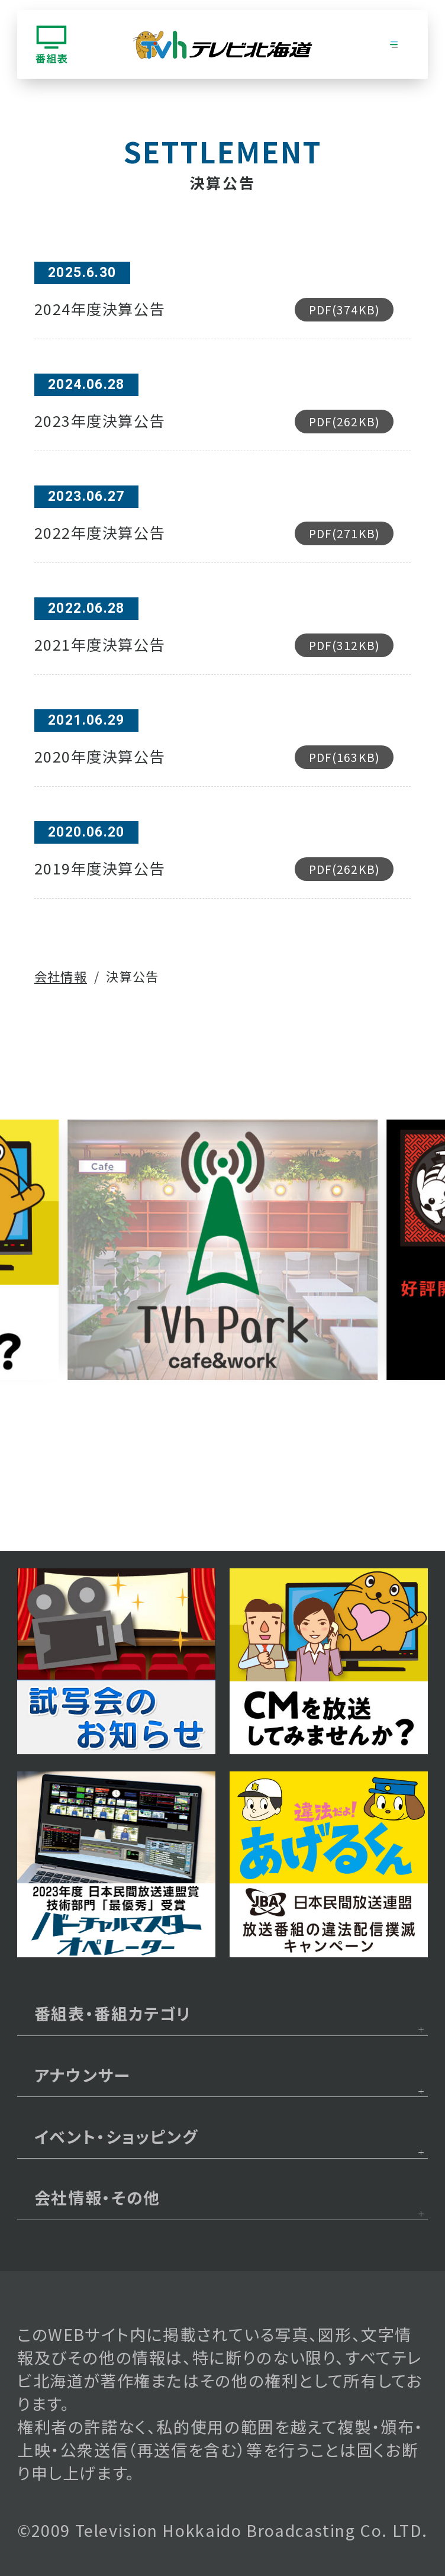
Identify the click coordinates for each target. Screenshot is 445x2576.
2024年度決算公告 (214, 309)
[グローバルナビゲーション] (393, 44)
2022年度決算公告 (214, 533)
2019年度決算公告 (214, 869)
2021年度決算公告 (214, 645)
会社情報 (60, 976)
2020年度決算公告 (214, 757)
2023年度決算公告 (214, 421)
